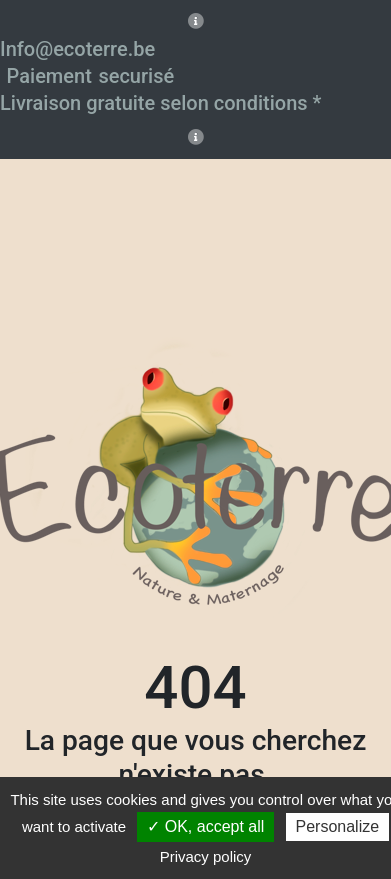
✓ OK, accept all (205, 826)
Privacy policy (206, 856)
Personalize (338, 826)
